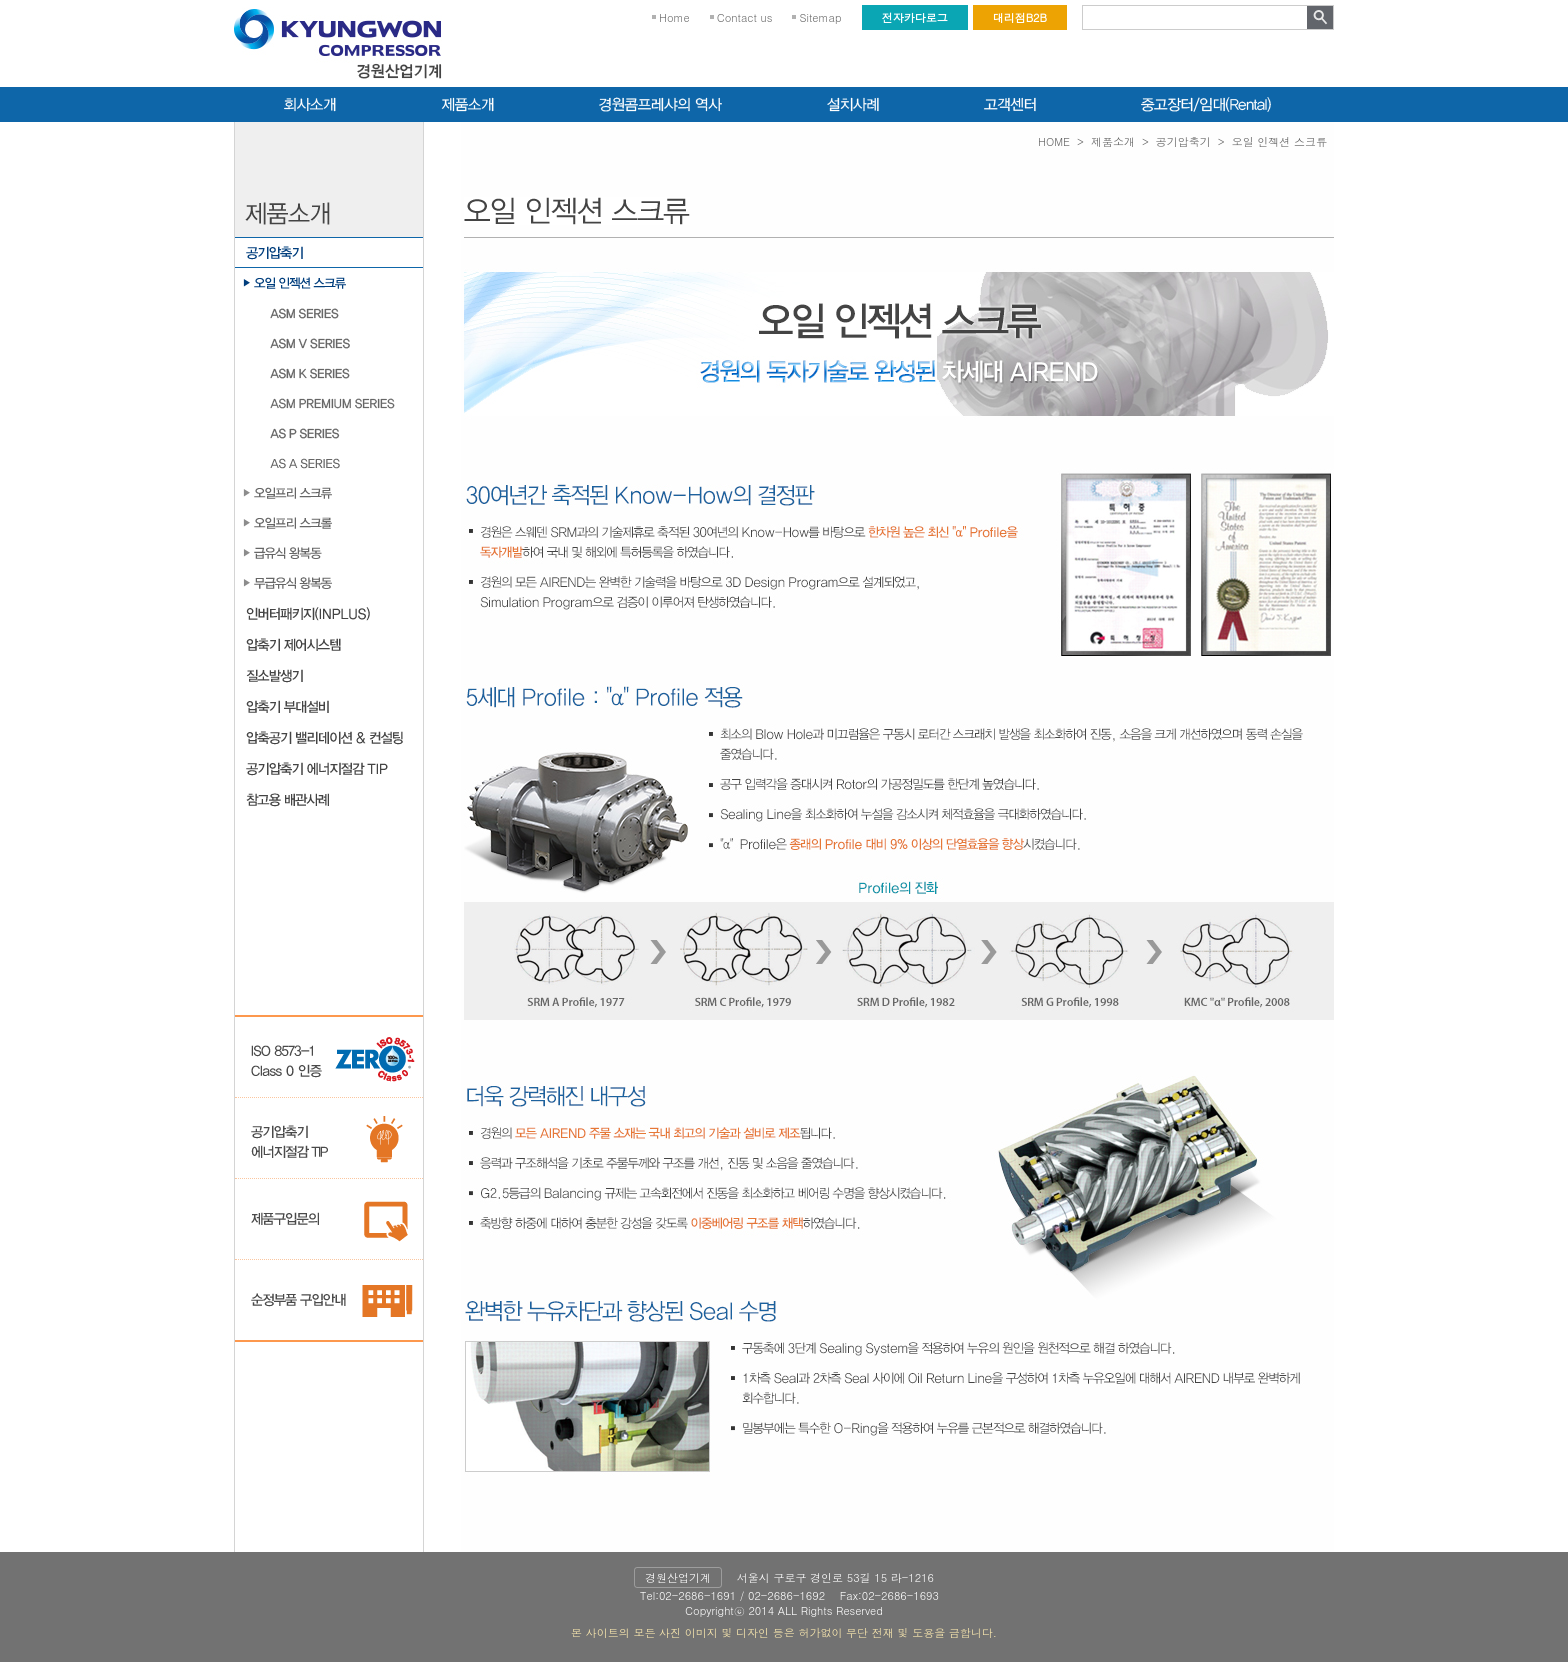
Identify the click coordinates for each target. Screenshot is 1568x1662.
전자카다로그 (915, 17)
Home (674, 17)
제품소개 (1113, 141)
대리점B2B (1020, 17)
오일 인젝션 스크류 (1279, 141)
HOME (1054, 141)
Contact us (745, 17)
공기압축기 (1183, 141)
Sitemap (820, 17)
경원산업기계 (678, 1577)
